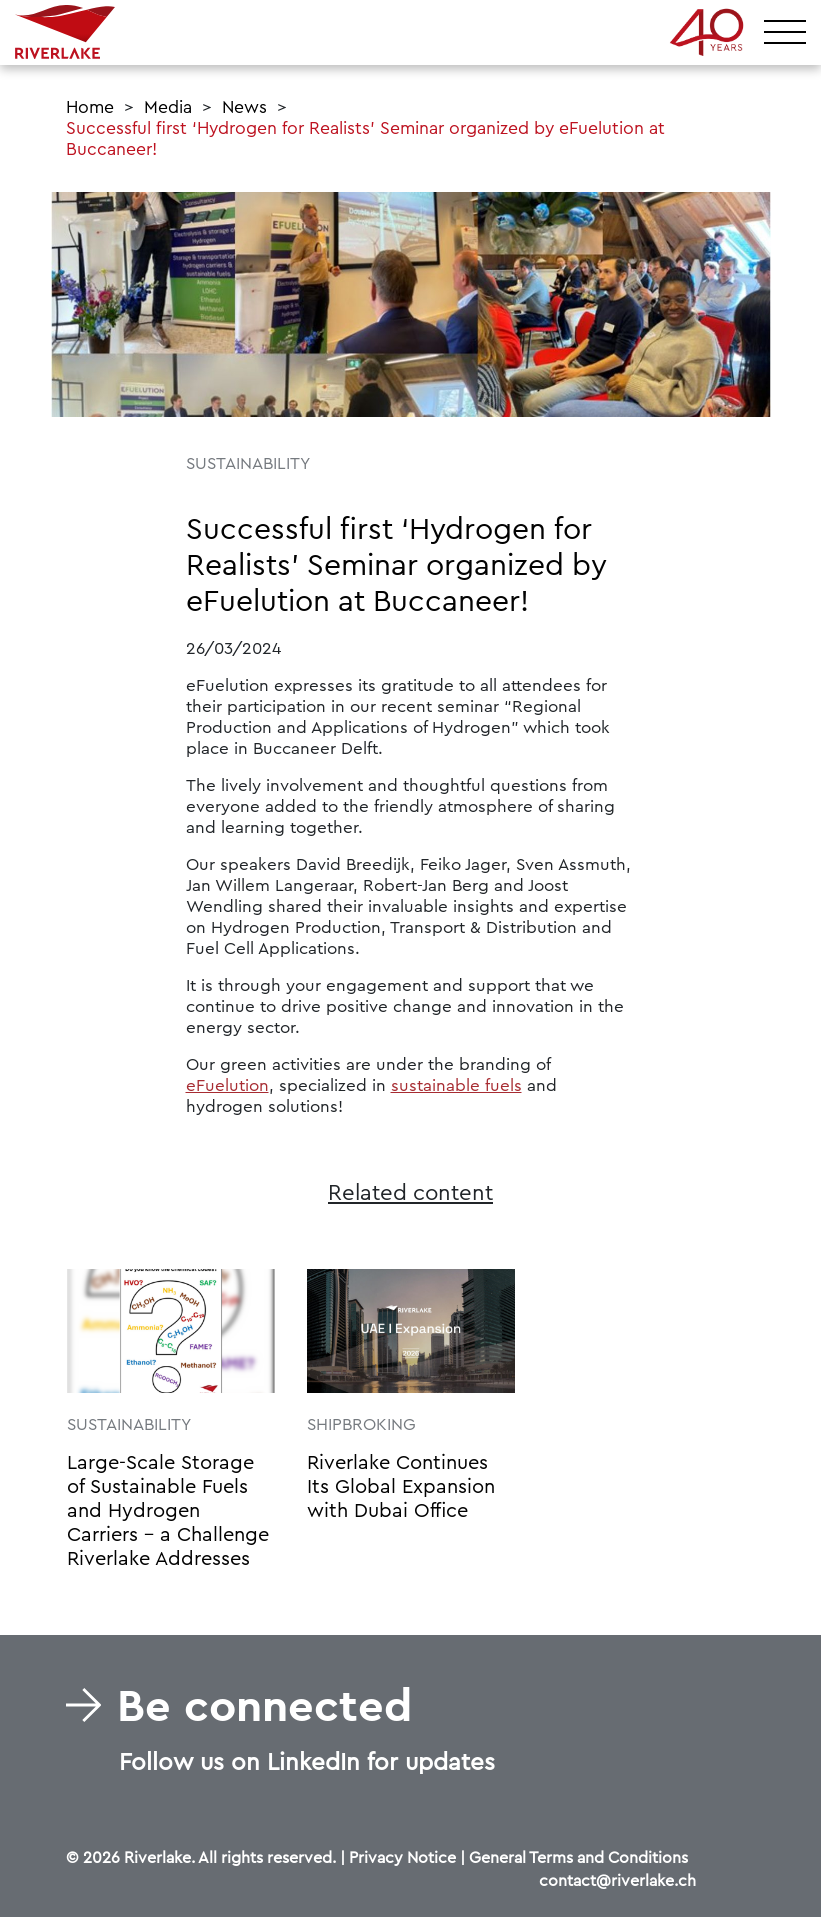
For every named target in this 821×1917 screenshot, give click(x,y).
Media (168, 107)
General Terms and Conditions (578, 1858)
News (244, 107)
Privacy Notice (402, 1858)
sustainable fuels (456, 1085)
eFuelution (227, 1085)
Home (90, 107)
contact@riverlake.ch (617, 1881)
